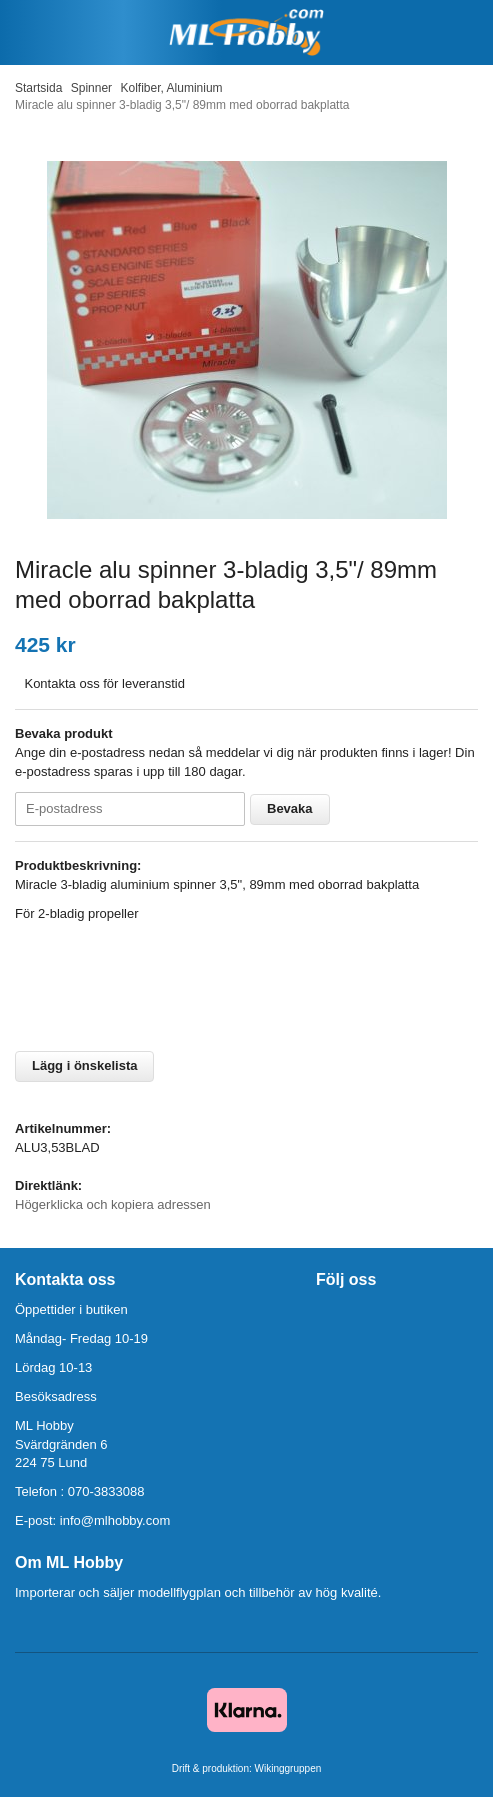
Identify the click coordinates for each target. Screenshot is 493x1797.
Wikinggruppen (288, 1768)
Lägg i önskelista (84, 1065)
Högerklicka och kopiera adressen (113, 1204)
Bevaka (290, 808)
